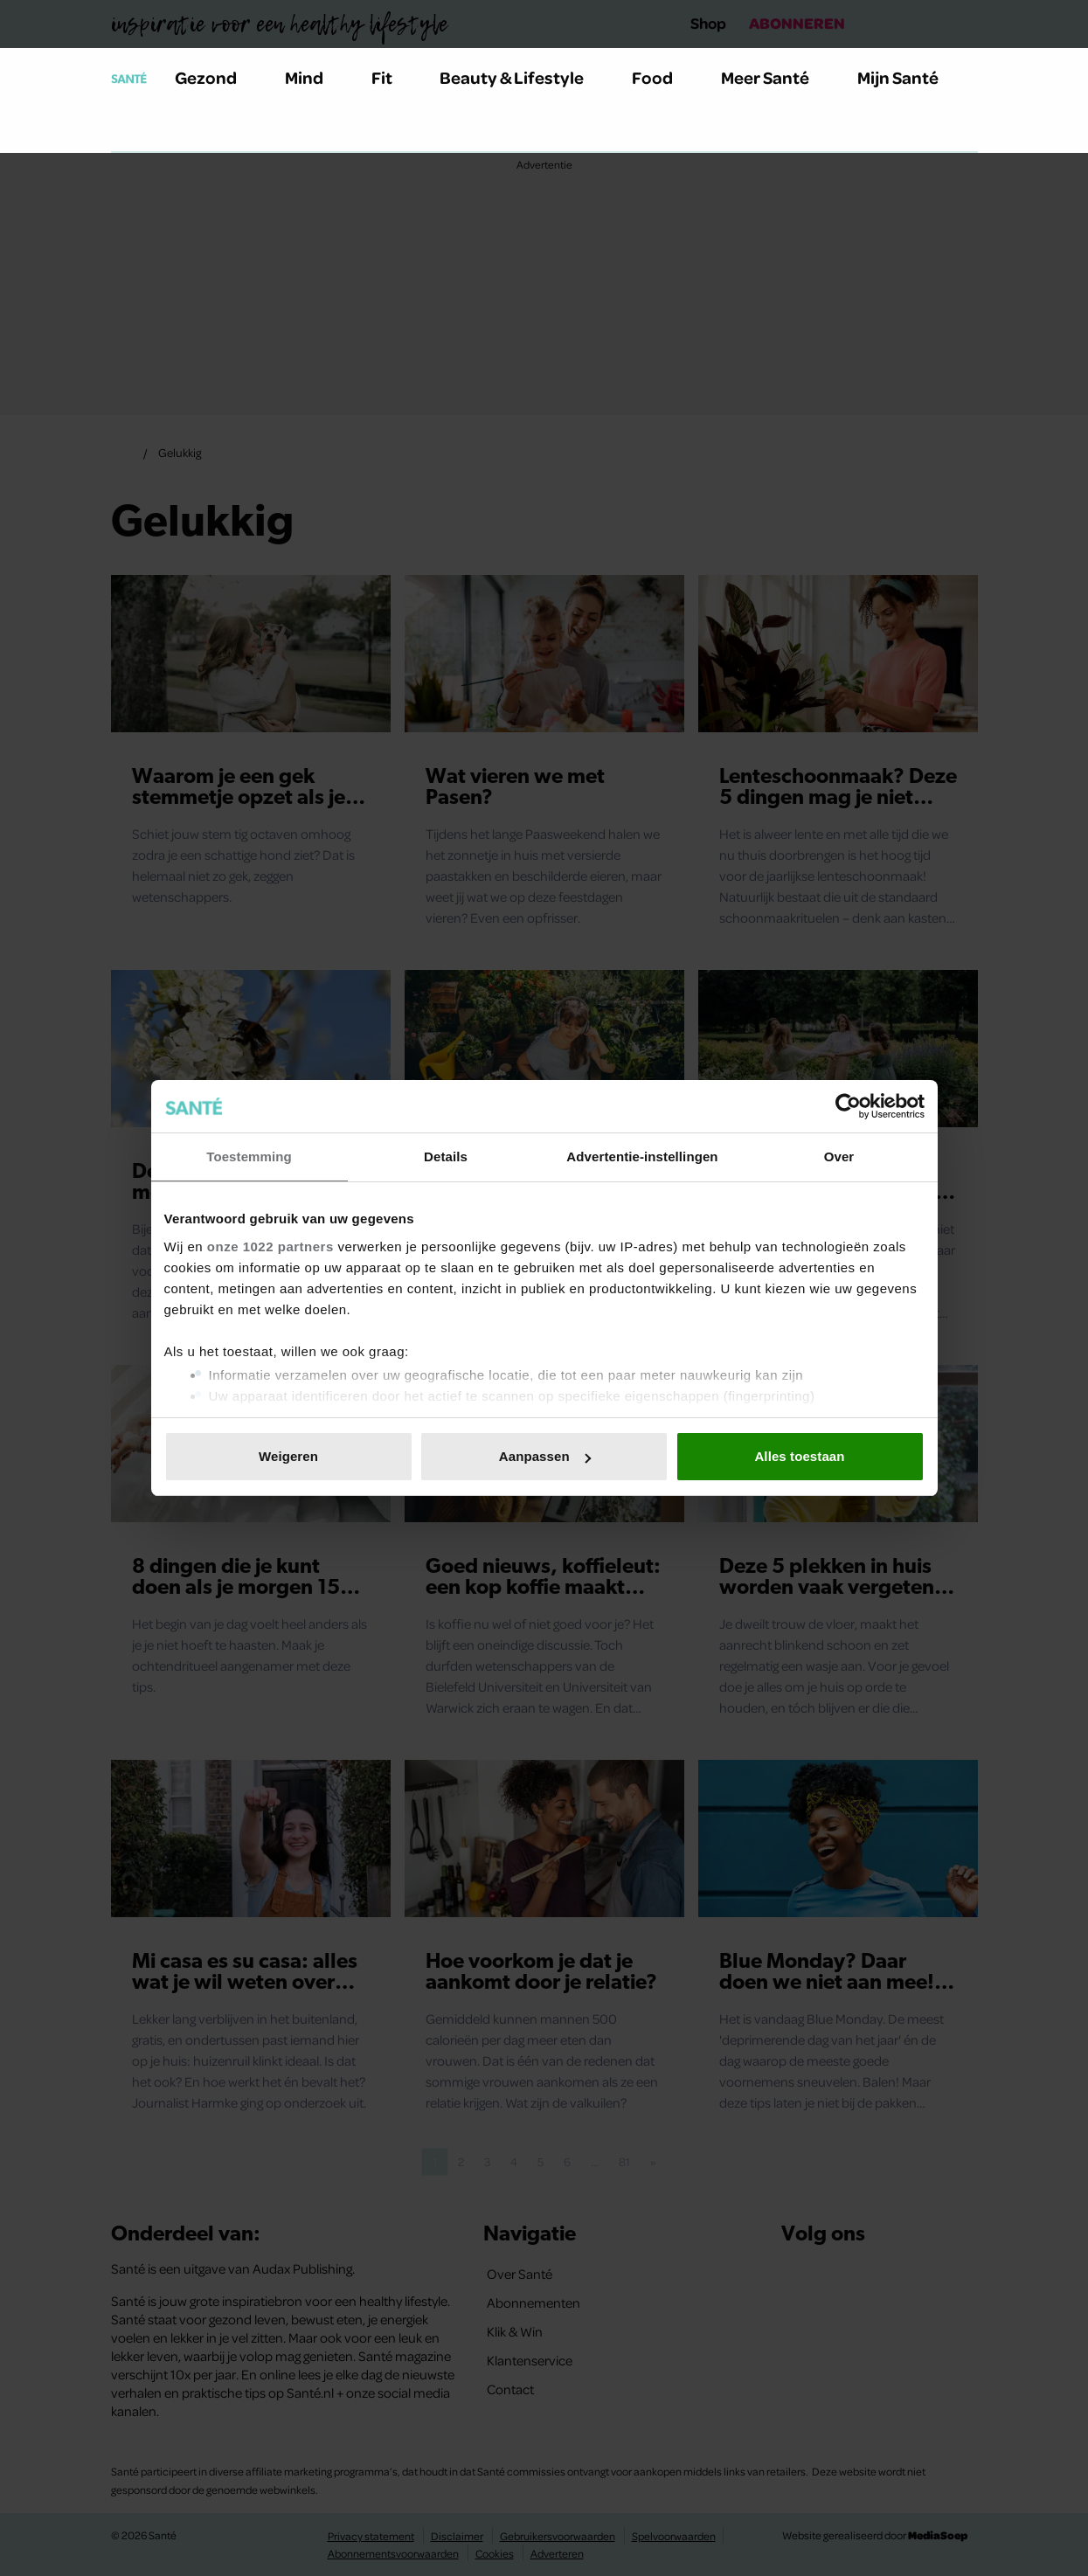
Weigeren (288, 1456)
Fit (391, 77)
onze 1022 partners (270, 1246)
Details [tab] (446, 1156)
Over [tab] (839, 1156)
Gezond (216, 77)
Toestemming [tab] (249, 1156)
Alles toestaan (799, 1456)
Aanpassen (545, 1456)
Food (662, 77)
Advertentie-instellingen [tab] (641, 1156)
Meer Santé (775, 77)
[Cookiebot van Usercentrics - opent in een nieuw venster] (848, 1106)
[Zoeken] (125, 130)
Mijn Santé (910, 77)
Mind (314, 77)
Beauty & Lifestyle (522, 77)
